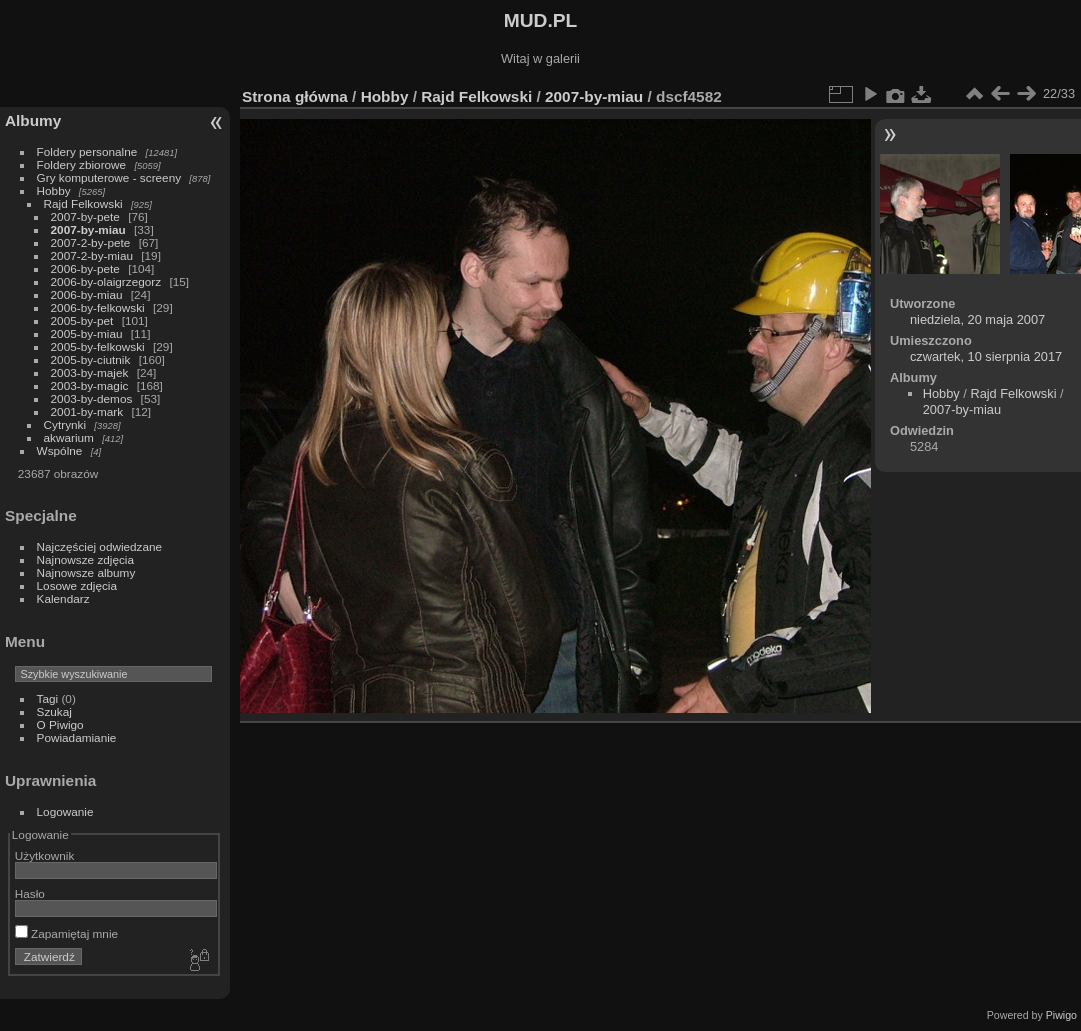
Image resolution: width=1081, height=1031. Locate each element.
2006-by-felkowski (98, 307)
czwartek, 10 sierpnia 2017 (986, 356)
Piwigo (1061, 1015)
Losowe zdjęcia (77, 585)
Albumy (33, 120)
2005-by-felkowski (98, 346)
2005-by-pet (82, 320)
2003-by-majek (90, 372)
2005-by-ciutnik (91, 359)
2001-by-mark (87, 411)
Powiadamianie (77, 737)
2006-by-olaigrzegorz (106, 281)
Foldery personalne (87, 151)
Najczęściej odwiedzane (100, 546)
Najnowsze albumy (86, 572)
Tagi (48, 698)
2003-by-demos (92, 398)
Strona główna (295, 96)
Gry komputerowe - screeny (109, 177)
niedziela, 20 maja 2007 (977, 319)
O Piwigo (60, 724)
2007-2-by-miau (92, 255)
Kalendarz (63, 598)
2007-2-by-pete (91, 242)
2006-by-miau (87, 294)
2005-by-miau (87, 333)
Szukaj (54, 711)
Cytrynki (65, 424)
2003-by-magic (90, 385)
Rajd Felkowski (83, 203)
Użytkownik (45, 855)
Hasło (30, 893)
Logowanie (65, 811)
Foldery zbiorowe (82, 164)
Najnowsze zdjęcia (85, 559)
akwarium (69, 437)
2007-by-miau (88, 229)
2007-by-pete (85, 216)
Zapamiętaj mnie (66, 933)
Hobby (54, 190)
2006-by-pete (85, 268)
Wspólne (60, 450)
